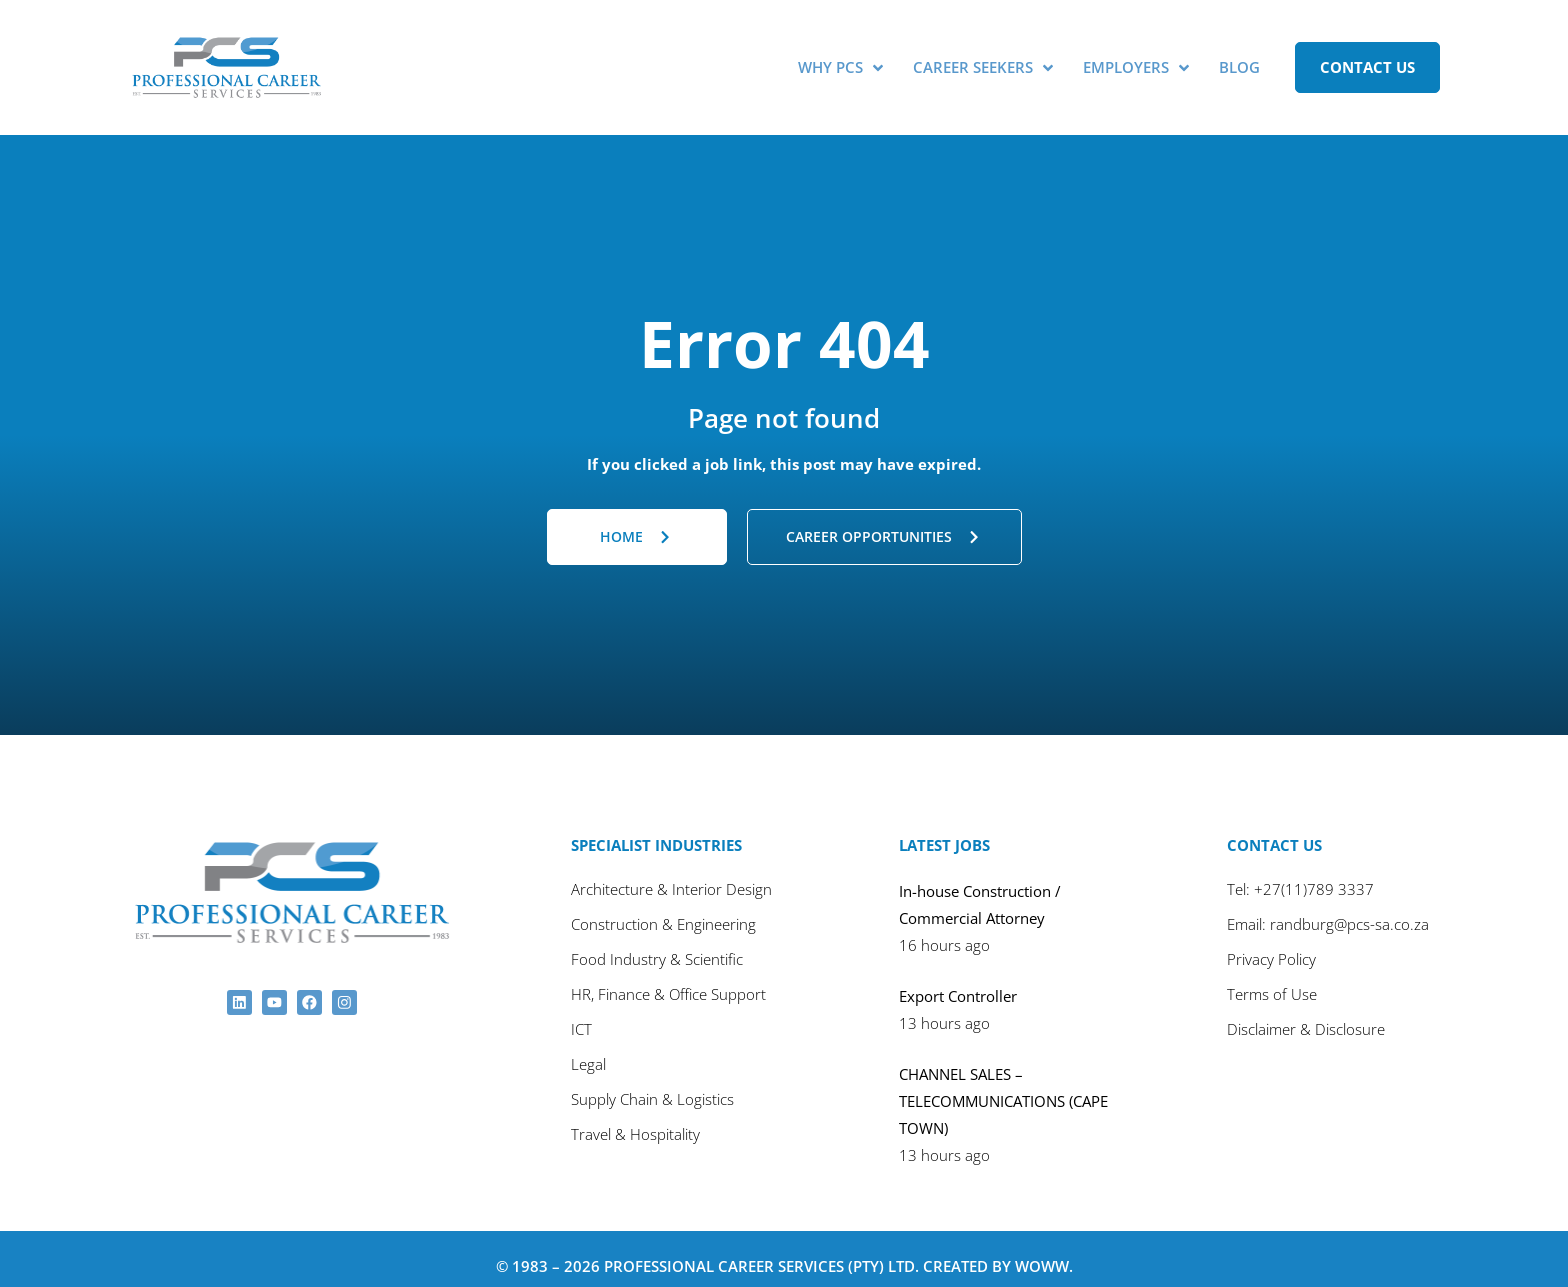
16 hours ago (944, 930)
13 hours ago (944, 1008)
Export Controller (958, 981)
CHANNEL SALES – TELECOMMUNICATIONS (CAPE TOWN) (1003, 1086)
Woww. (1044, 1251)
